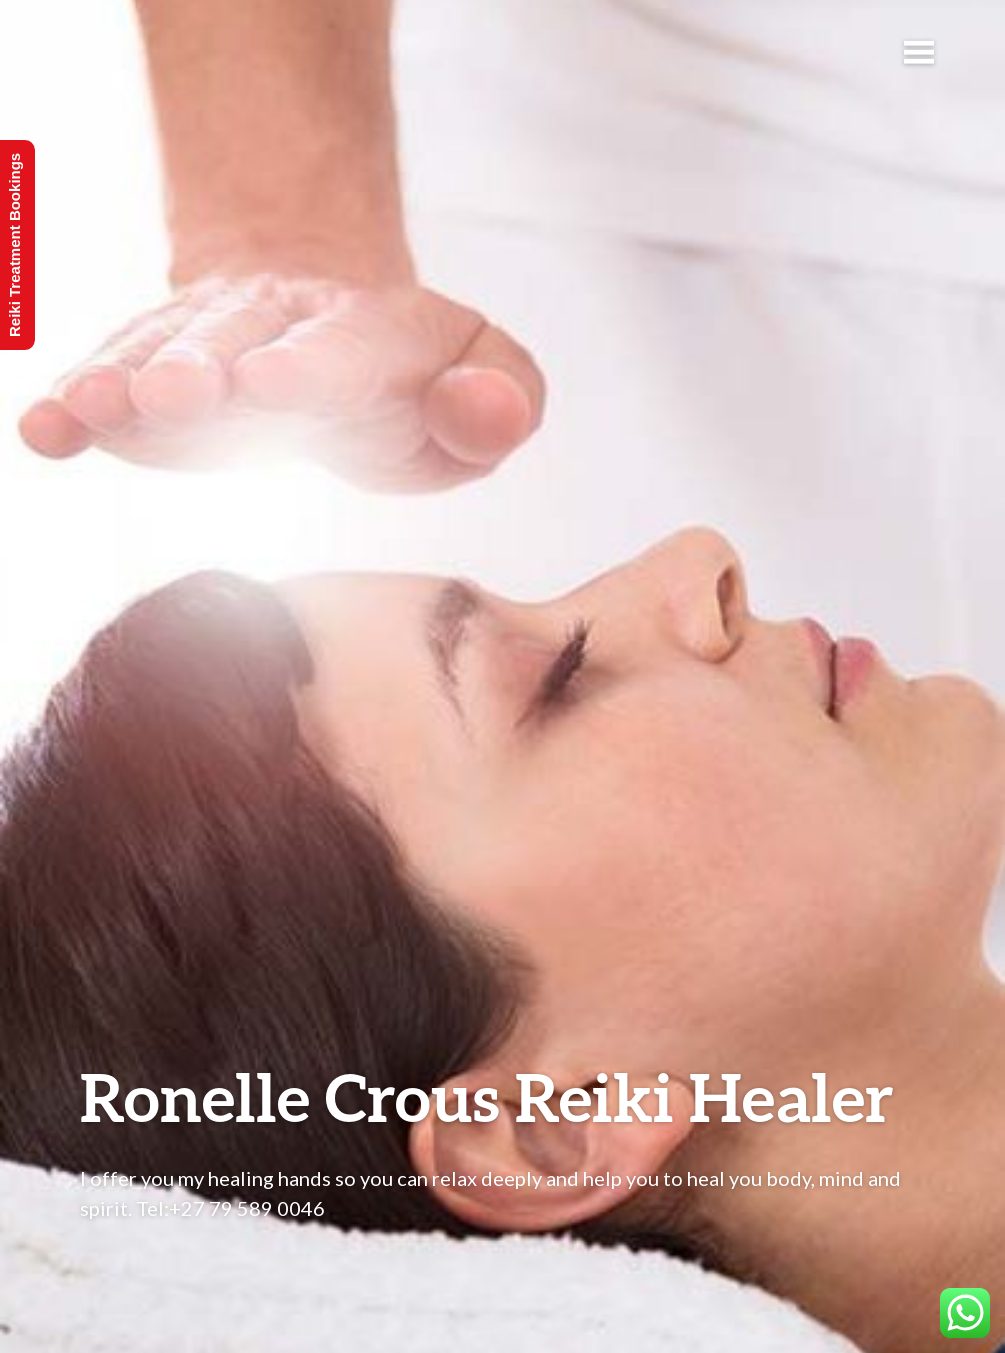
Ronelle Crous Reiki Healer (487, 1096)
